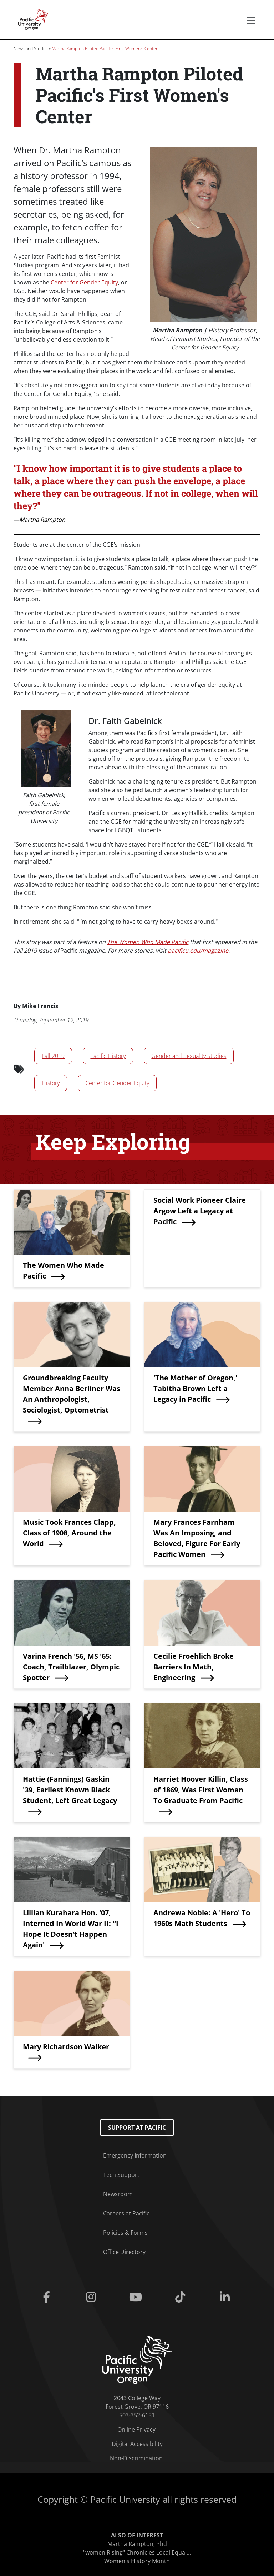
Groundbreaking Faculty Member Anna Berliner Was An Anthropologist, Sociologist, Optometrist (71, 1394)
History (51, 1083)
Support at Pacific (137, 2127)
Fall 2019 (53, 1056)
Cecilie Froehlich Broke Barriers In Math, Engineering (193, 1666)
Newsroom (118, 2194)
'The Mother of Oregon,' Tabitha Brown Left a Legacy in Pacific (195, 1388)
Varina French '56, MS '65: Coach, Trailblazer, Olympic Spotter (71, 1666)
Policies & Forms (125, 2233)
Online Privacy (136, 2429)
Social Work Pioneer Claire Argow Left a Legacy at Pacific (199, 1210)
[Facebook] (47, 2297)
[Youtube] (136, 2297)
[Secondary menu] (250, 20)
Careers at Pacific (126, 2213)
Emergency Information (135, 2155)
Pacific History (108, 1056)
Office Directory (124, 2252)
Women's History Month (137, 2561)
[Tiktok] (181, 2297)
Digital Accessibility (137, 2444)
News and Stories (31, 48)
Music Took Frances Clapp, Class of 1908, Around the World (69, 1532)
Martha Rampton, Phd (137, 2544)
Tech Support (121, 2175)
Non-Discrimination (136, 2458)
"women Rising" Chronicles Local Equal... (137, 2552)
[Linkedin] (226, 2297)
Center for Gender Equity (84, 282)
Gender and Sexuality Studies (188, 1056)
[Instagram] (92, 2297)
